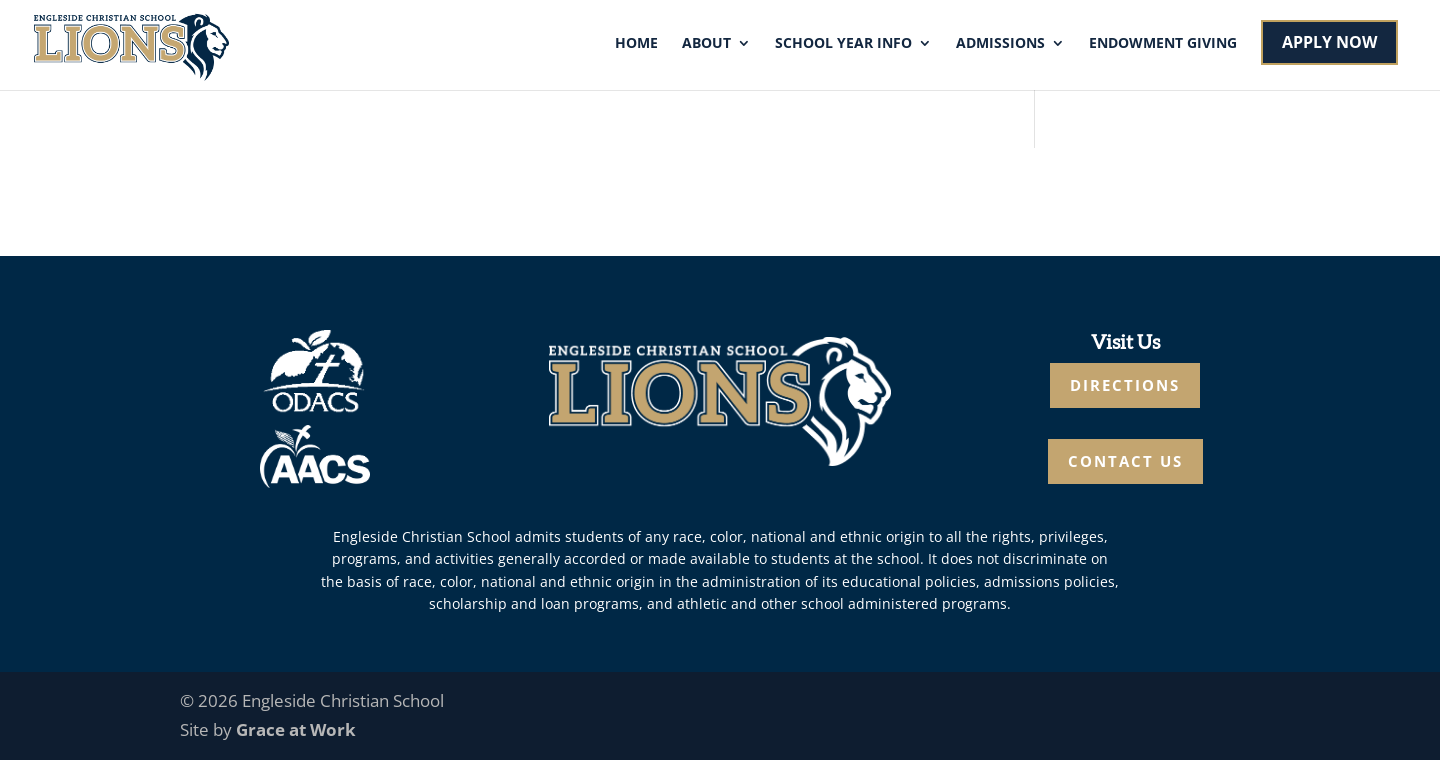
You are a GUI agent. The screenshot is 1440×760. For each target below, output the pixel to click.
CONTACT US (1125, 461)
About (706, 44)
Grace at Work (296, 729)
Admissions (1000, 44)
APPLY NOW (1329, 42)
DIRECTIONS (1125, 385)
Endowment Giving (1163, 44)
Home (636, 44)
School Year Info (843, 44)
